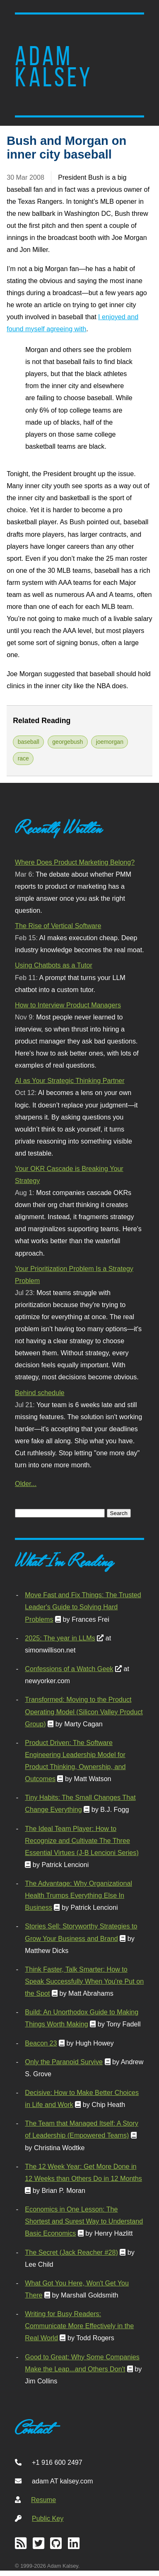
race (23, 758)
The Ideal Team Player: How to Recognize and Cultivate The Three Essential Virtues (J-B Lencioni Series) (81, 1840)
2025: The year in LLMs (60, 1638)
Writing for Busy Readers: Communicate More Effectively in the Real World (79, 2325)
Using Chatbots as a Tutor (53, 965)
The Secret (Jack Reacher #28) (71, 2252)
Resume (43, 2499)
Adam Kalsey (54, 67)
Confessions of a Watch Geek (69, 1668)
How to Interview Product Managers (68, 1005)
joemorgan (109, 741)
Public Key (47, 2518)
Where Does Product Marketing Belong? (75, 862)
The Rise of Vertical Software (58, 925)
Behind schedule (39, 1392)
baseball (28, 741)
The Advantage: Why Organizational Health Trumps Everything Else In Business (78, 1895)
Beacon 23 (41, 2043)
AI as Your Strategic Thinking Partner (70, 1080)
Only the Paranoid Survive (64, 2061)
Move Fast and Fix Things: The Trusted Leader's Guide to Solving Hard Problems (83, 1607)
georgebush (67, 741)
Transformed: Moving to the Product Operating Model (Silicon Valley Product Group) (83, 1711)
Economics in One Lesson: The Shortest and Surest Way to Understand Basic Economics (84, 2221)
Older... (25, 1483)
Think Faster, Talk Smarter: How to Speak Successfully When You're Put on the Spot (84, 1981)
